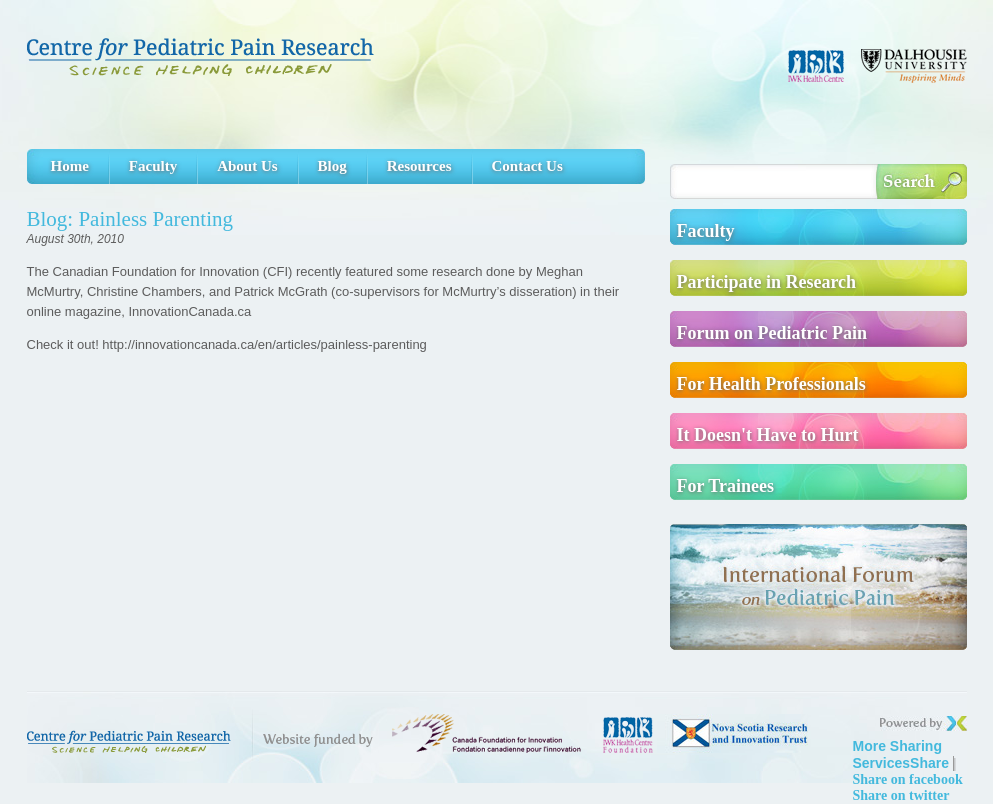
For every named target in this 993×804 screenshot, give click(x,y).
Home (70, 166)
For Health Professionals (771, 384)
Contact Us (527, 166)
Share (901, 754)
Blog (332, 166)
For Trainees (726, 486)
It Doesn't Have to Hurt (768, 435)
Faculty (153, 166)
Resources (419, 166)
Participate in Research (767, 282)
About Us (247, 166)
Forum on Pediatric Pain (772, 333)
